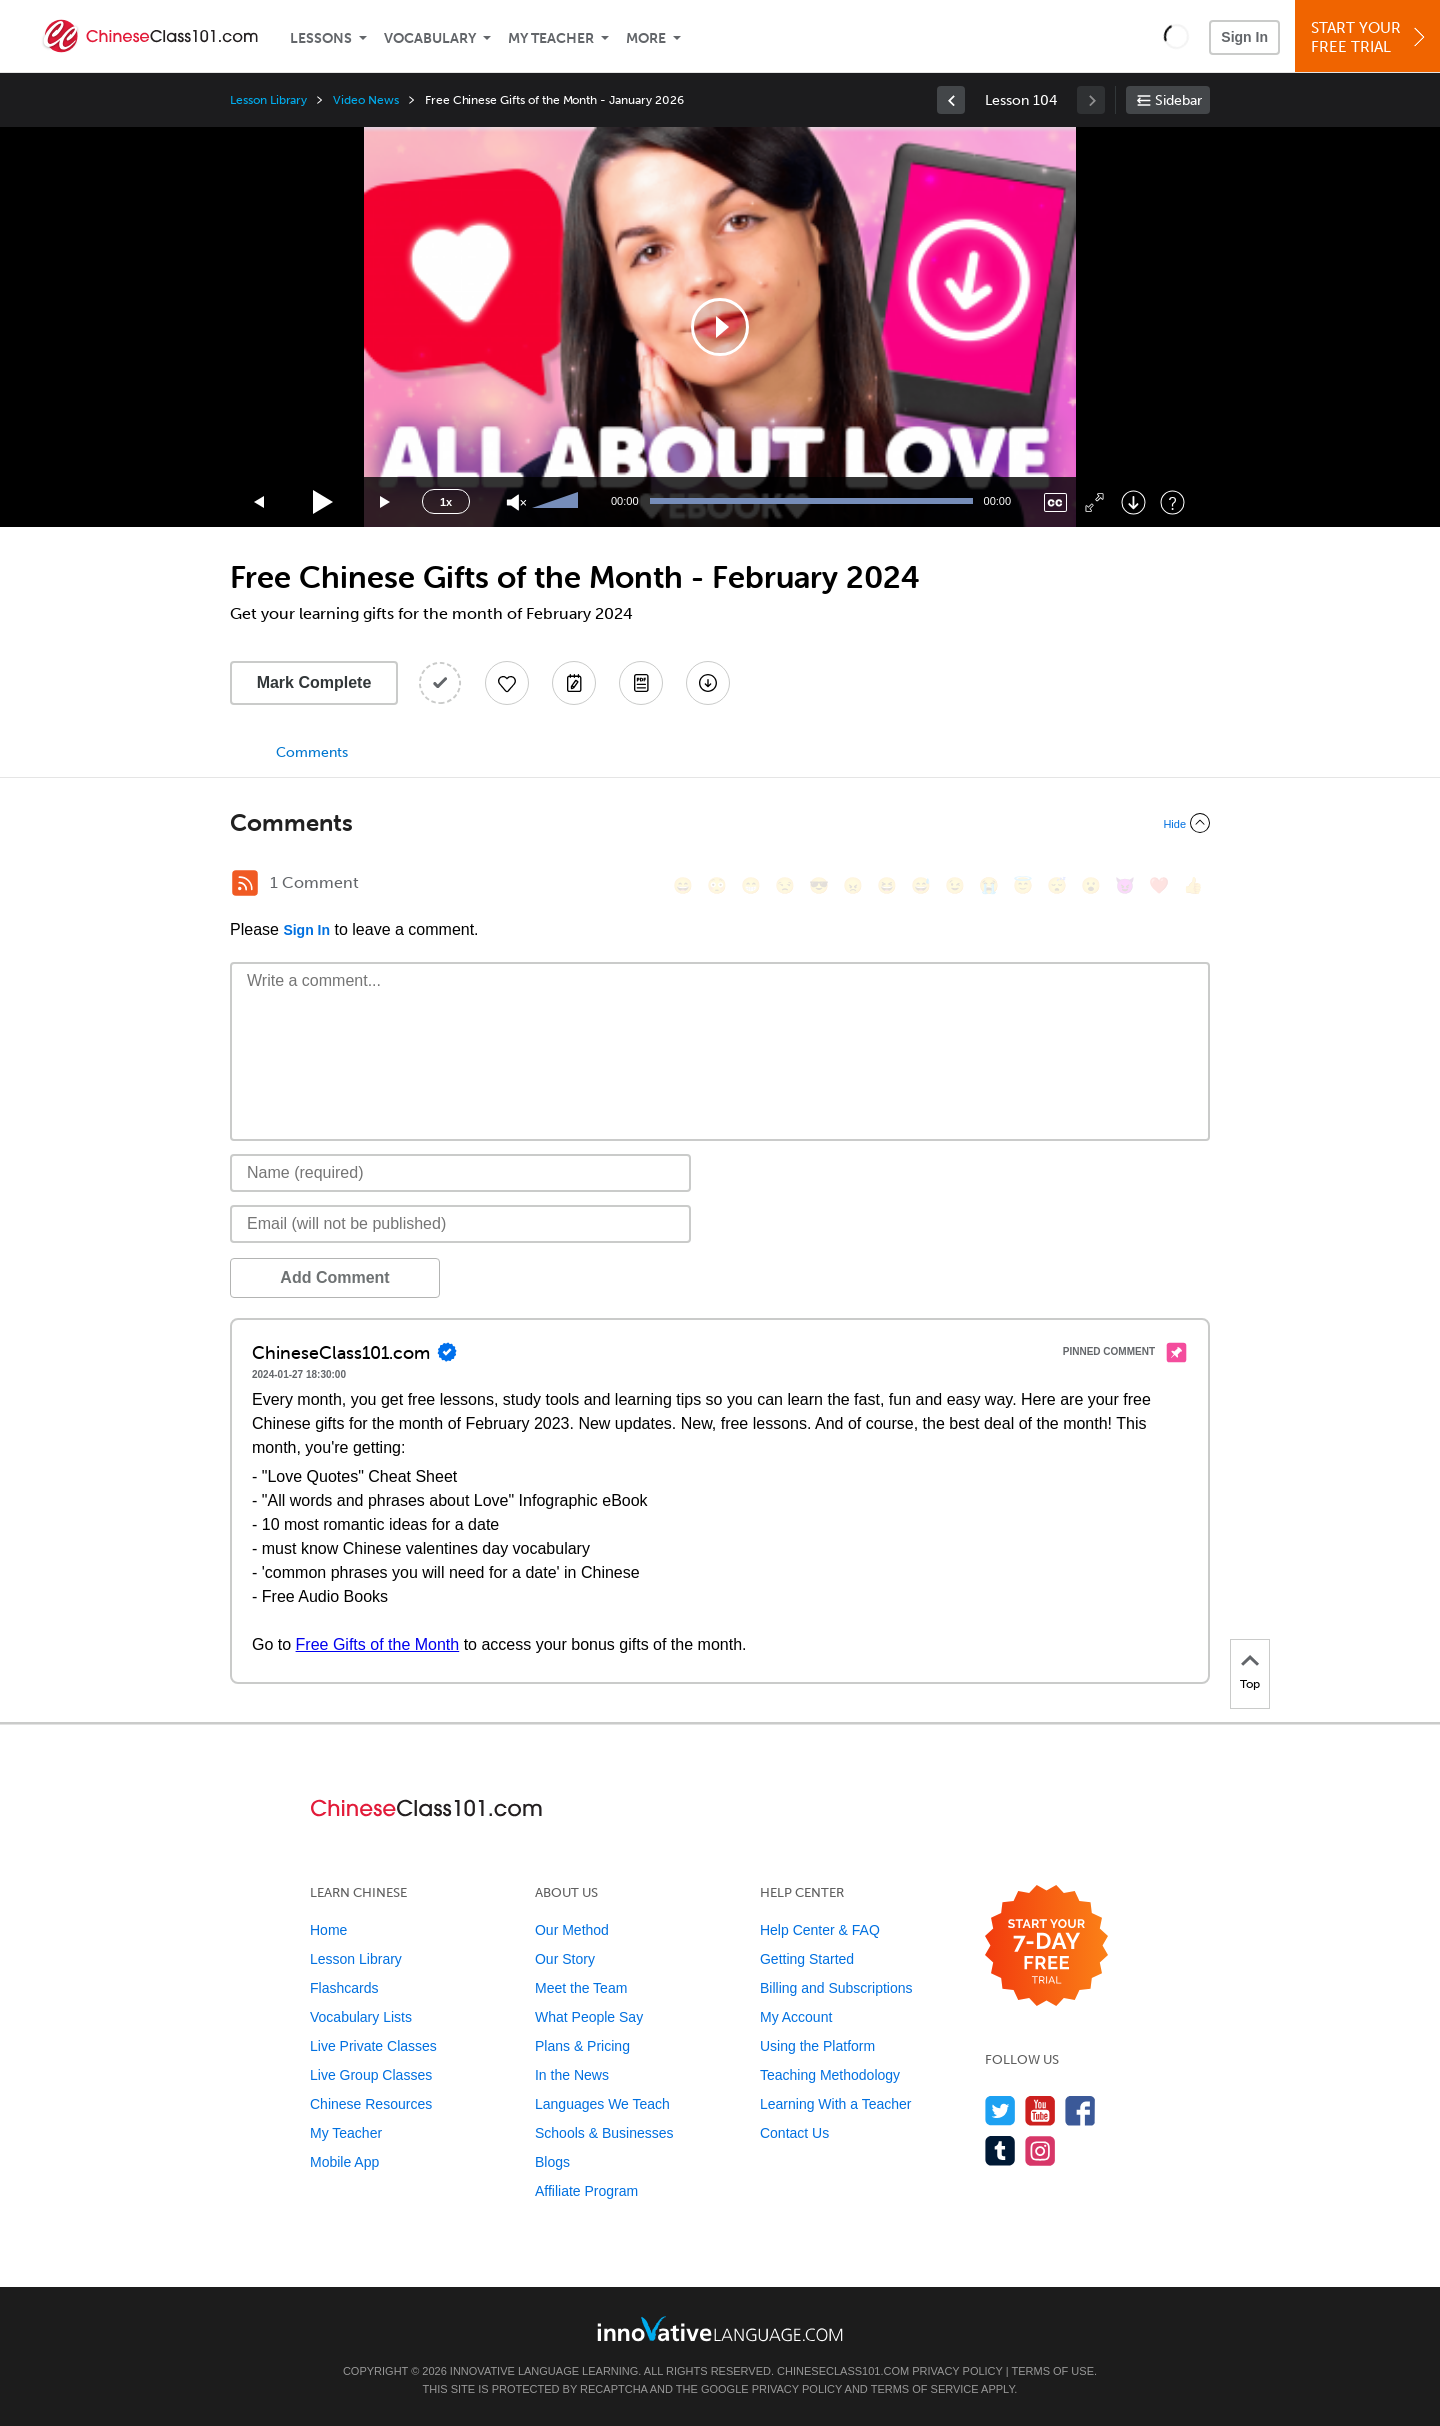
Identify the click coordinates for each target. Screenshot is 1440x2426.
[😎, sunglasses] (819, 885)
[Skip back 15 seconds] (260, 502)
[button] (1176, 36)
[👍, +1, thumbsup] (1193, 885)
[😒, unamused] (785, 885)
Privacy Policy (957, 2371)
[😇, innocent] (1023, 885)
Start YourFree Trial (1370, 37)
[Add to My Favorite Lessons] (507, 683)
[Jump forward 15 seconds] (386, 502)
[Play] (323, 502)
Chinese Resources (371, 2104)
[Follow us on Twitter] (1000, 2110)
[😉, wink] (955, 885)
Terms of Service (925, 2389)
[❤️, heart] (1159, 885)
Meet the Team (581, 1988)
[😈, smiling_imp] (1125, 885)
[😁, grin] (751, 885)
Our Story (565, 1959)
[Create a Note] (574, 683)
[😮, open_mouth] (1091, 885)
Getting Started (807, 1959)
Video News (366, 100)
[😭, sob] (989, 885)
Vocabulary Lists (361, 2017)
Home (328, 1930)
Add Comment (334, 1277)
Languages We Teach (602, 2104)
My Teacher (551, 38)
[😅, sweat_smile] (921, 885)
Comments (312, 752)
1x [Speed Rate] (446, 502)
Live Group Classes (371, 2075)
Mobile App (344, 2162)
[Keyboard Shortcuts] (1172, 502)
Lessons (321, 38)
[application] (720, 327)
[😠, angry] (853, 885)
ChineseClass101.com (843, 2371)
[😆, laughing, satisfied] (887, 885)
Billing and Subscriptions (836, 1988)
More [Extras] (646, 38)
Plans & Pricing (582, 2046)
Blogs (552, 2162)
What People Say (589, 2017)
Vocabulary (430, 38)
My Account (796, 2017)
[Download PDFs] (641, 683)
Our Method (572, 1930)
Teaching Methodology (830, 2075)
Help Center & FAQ (820, 1930)
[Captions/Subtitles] (1055, 502)
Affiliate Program (586, 2191)
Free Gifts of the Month (378, 1644)
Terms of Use (1052, 2371)
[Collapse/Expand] (720, 823)
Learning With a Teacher (836, 2104)
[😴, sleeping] (1057, 885)
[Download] (1133, 502)
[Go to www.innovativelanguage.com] (720, 2328)
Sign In (1244, 37)
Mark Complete (314, 682)
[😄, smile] (683, 885)
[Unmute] (516, 502)
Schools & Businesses (604, 2133)
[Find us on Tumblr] (1000, 2150)
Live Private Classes (373, 2046)
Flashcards (344, 1988)
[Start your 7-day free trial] (1046, 1946)
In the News (572, 2075)
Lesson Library (268, 100)
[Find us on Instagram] (1040, 2150)
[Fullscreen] (1094, 502)
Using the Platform (817, 2046)
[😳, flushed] (717, 885)
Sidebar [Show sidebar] (1178, 100)
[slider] (558, 502)
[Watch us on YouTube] (1040, 2110)
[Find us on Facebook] (1080, 2110)
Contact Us (794, 2133)
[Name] (460, 1173)
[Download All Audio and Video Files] (708, 683)
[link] (951, 100)
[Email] (460, 1224)
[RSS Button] (245, 883)
